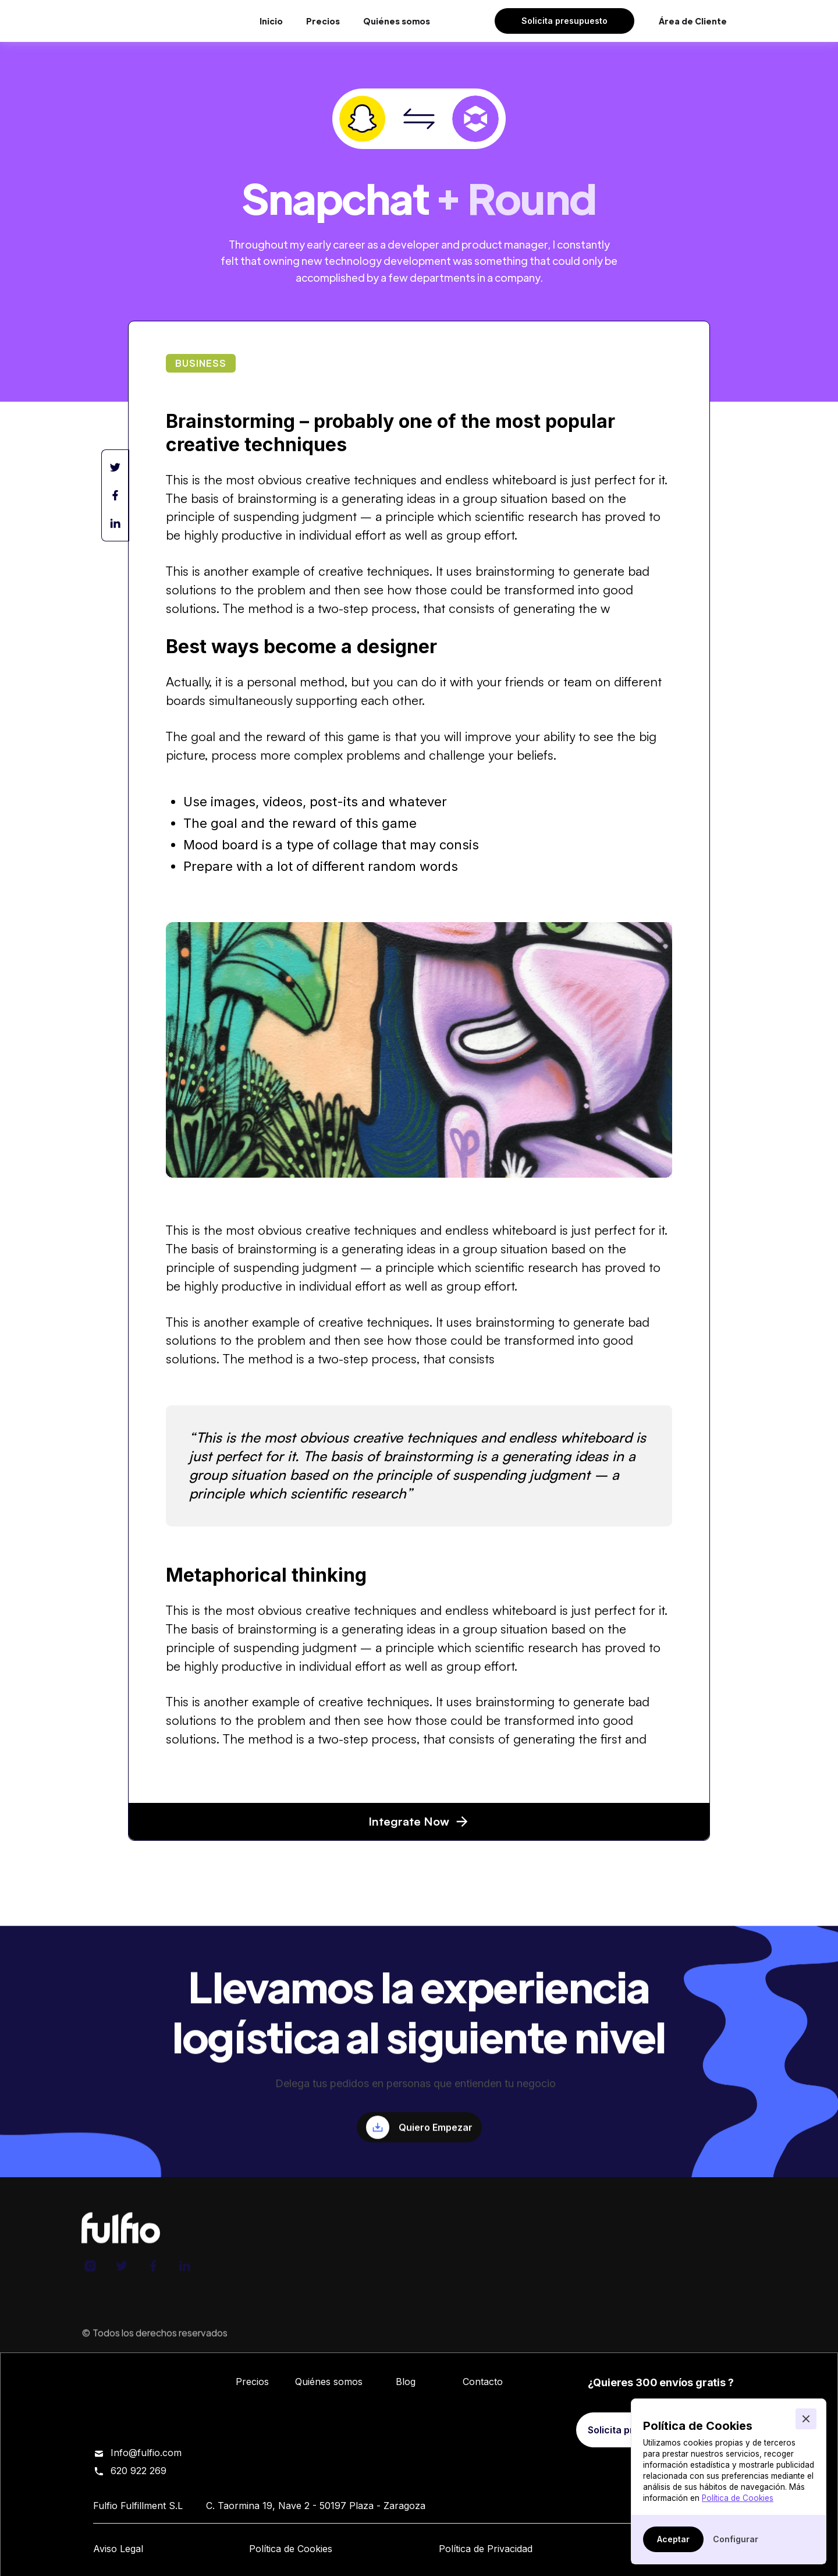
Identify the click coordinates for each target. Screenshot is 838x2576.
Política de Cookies (737, 2498)
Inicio (271, 21)
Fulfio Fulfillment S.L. (277, 2339)
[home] (142, 20)
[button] (806, 2418)
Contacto (483, 2381)
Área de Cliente (693, 21)
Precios (323, 21)
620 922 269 (138, 2470)
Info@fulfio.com (146, 2452)
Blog (406, 2381)
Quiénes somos (396, 21)
